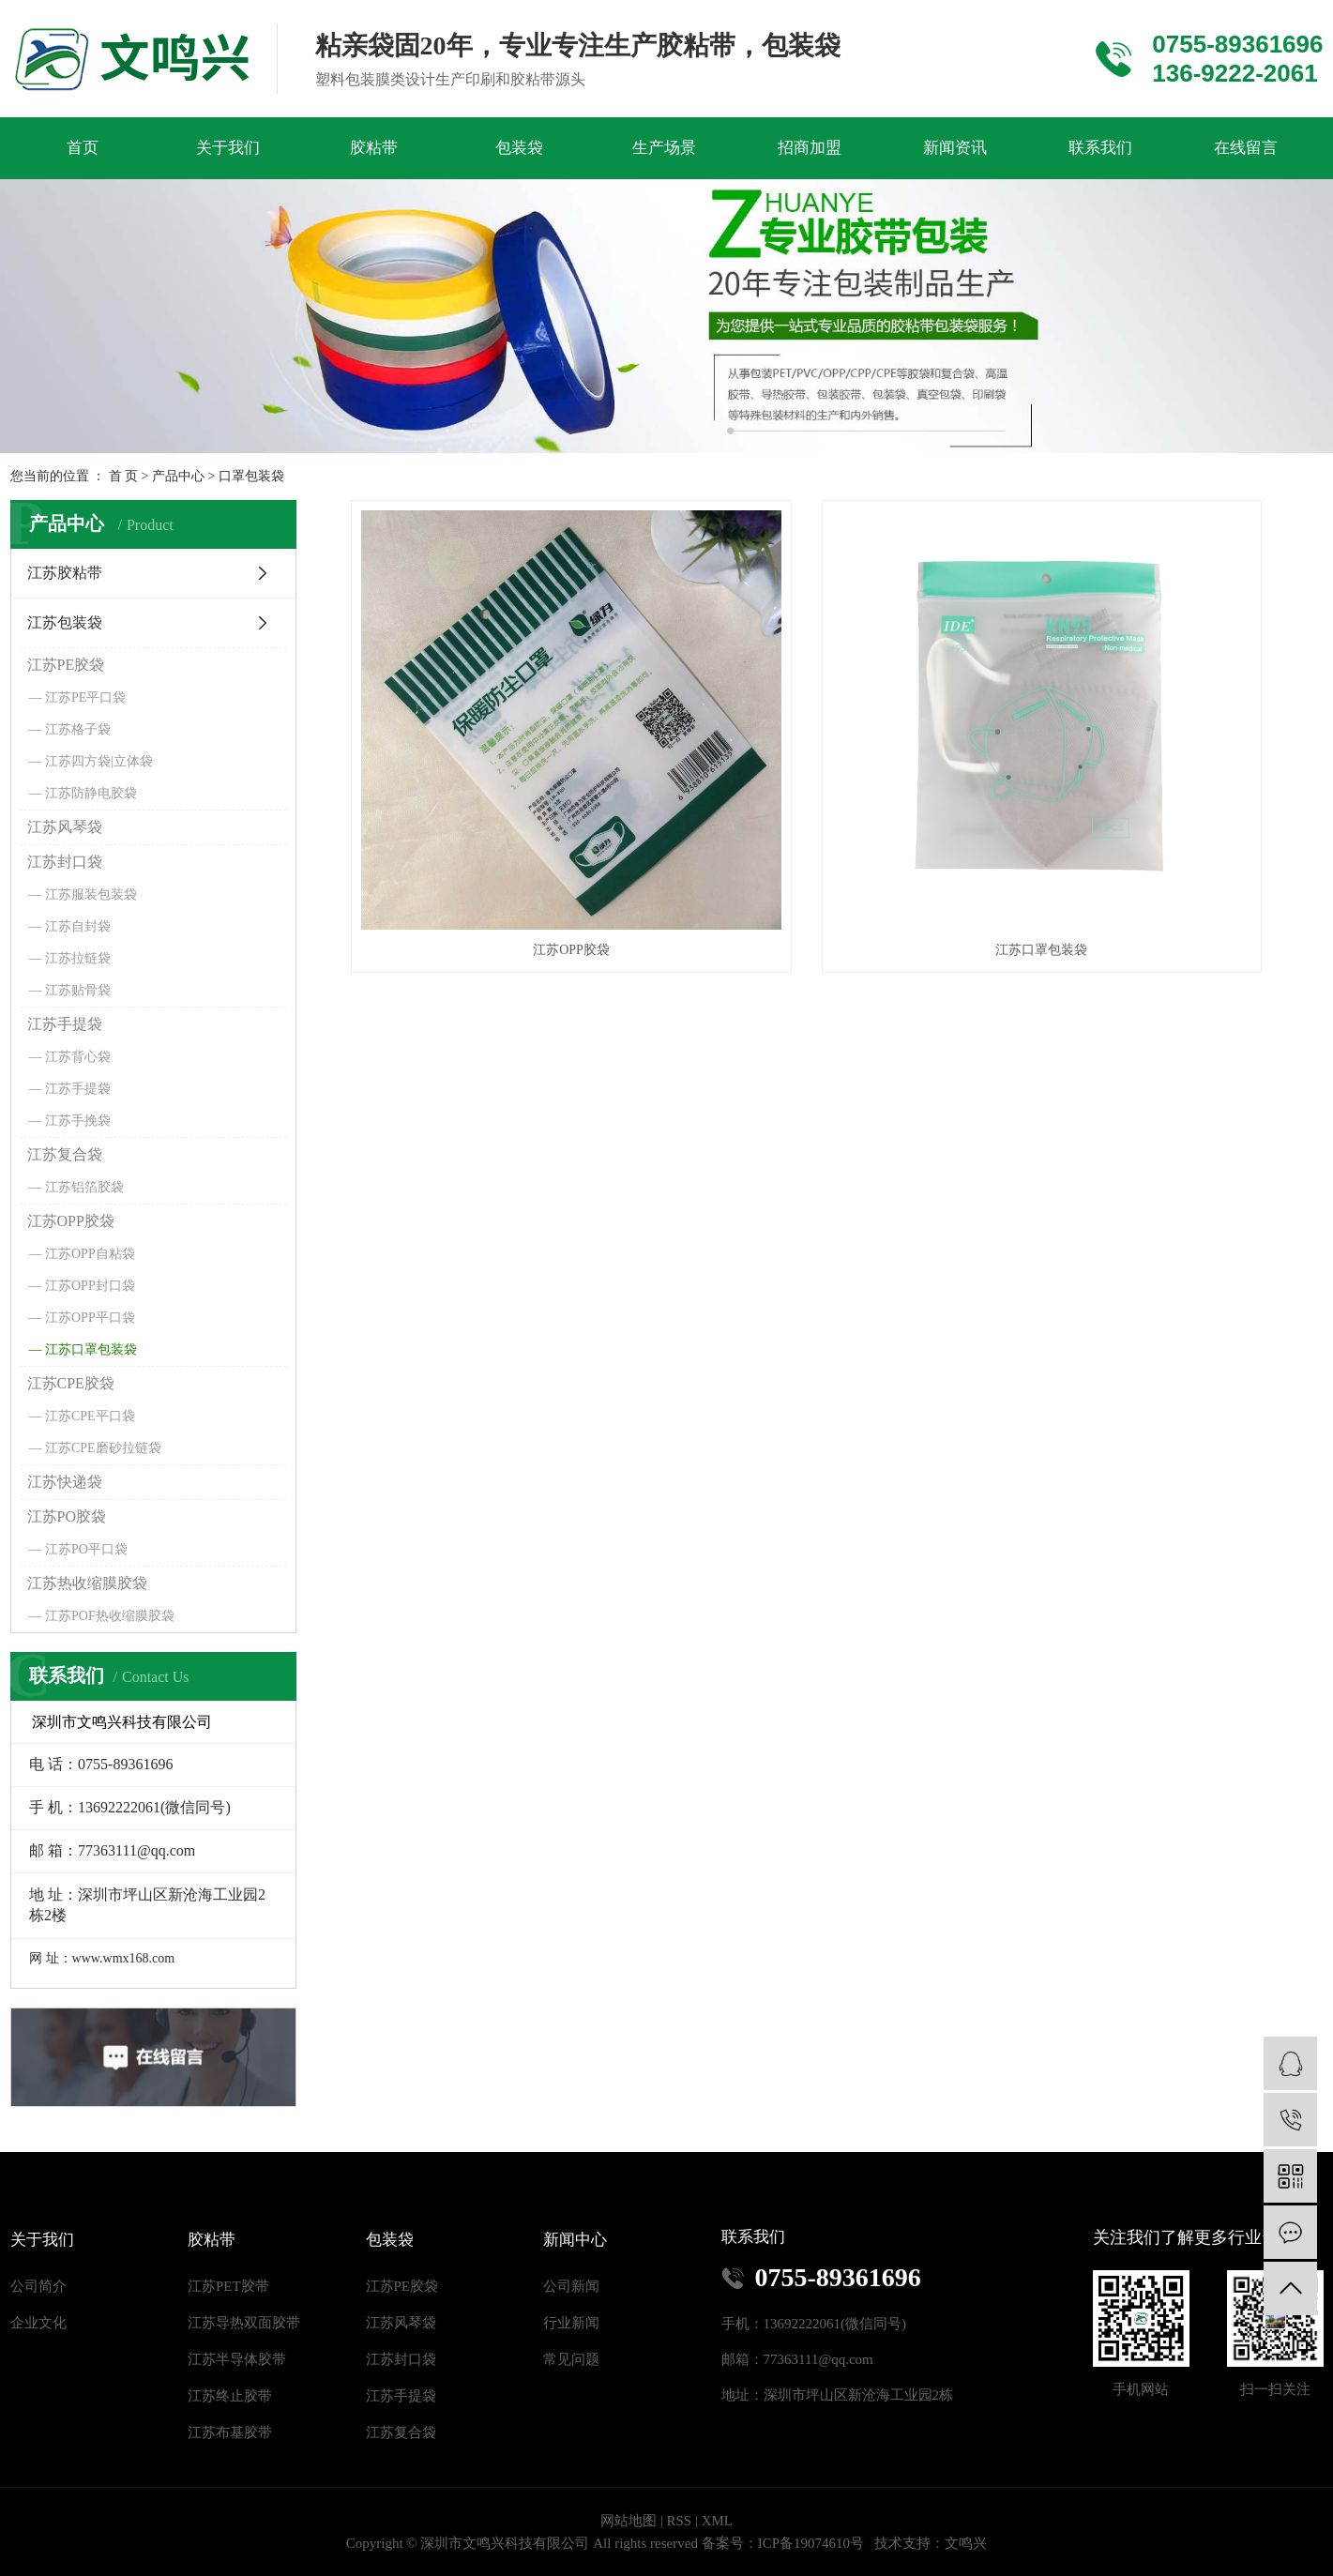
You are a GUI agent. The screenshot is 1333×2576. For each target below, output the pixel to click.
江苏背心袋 (78, 1057)
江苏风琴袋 (64, 827)
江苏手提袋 (64, 1024)
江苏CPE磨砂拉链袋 (103, 1448)
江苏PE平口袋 (85, 697)
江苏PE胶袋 (66, 665)
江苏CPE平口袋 (90, 1416)
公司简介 (38, 2286)
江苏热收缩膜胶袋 (87, 1583)
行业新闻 (571, 2322)
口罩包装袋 (251, 476)
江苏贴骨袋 (78, 990)
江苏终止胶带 (230, 2395)
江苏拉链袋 (78, 958)
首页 (82, 148)
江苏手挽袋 (78, 1121)
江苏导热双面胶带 (244, 2322)
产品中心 (178, 476)
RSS (678, 2520)
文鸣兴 (966, 2543)
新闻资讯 (955, 148)
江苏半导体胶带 (237, 2359)
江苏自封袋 (78, 926)
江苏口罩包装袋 (91, 1349)
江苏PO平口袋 (86, 1549)
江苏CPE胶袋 (70, 1383)
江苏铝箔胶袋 (84, 1187)
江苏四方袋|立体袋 (99, 761)
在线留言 (1246, 148)
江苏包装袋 (64, 622)
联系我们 (1100, 148)
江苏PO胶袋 (66, 1516)
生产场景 (664, 148)
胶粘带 (374, 148)
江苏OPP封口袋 (90, 1286)
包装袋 (519, 148)
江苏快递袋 (64, 1482)
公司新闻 (571, 2286)
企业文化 (38, 2322)
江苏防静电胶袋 (91, 793)
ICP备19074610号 (811, 2543)
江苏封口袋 (64, 862)
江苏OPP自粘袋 (90, 1254)
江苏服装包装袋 (91, 894)
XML (717, 2520)
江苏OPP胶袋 (70, 1221)
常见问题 (571, 2359)
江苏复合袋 (64, 1154)
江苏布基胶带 (230, 2432)
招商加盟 (809, 148)
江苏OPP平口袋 (90, 1318)
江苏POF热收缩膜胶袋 (109, 1616)
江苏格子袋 (78, 729)
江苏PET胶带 (228, 2286)
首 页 (124, 476)
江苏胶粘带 (64, 573)
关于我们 (228, 148)
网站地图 (628, 2520)
